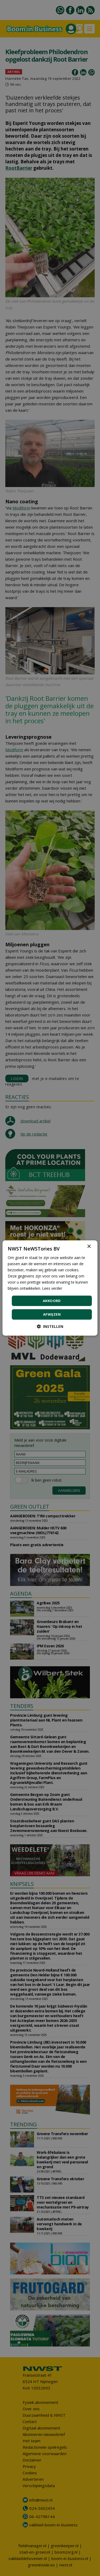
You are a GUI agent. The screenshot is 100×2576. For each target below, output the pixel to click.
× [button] (89, 1247)
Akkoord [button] (52, 1300)
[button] (50, 1326)
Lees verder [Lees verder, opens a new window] (52, 1288)
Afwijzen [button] (52, 1314)
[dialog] (49, 1288)
